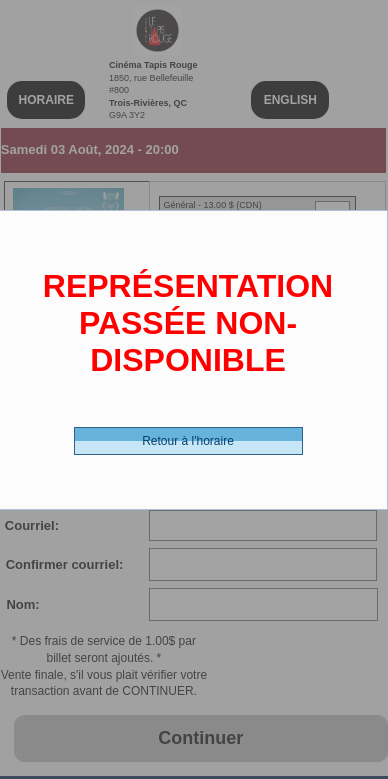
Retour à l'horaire (188, 441)
